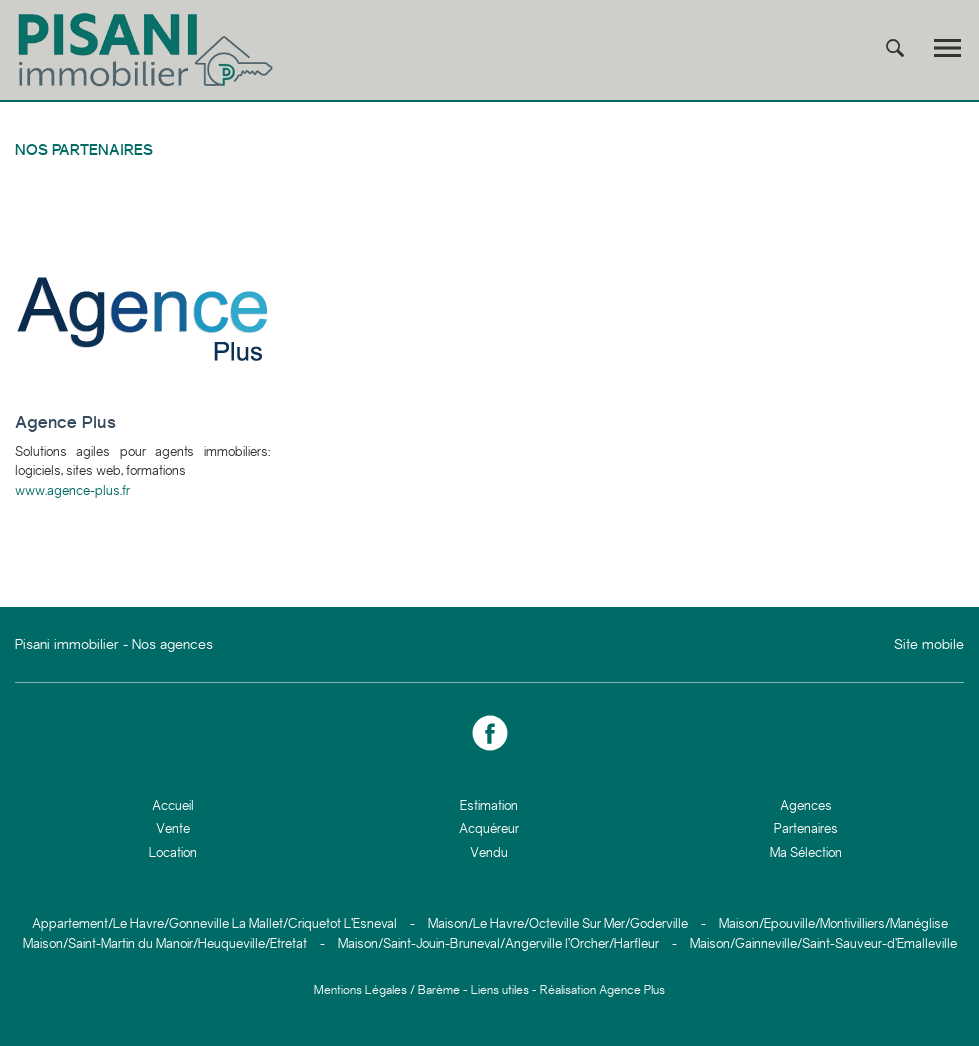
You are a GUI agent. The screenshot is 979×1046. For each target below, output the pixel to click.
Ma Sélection (806, 852)
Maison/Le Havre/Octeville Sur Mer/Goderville (558, 923)
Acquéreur (489, 828)
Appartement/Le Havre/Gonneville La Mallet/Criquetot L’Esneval (214, 923)
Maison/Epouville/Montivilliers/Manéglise (833, 923)
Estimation (489, 805)
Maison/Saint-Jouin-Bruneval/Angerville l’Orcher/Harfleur (498, 943)
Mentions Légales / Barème (387, 990)
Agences (806, 805)
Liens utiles (500, 990)
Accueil (173, 805)
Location (173, 852)
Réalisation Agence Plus (602, 990)
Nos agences (172, 644)
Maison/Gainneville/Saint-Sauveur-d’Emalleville (823, 943)
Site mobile (929, 644)
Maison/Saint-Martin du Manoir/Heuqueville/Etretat (165, 943)
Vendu (489, 852)
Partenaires (806, 828)
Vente (173, 828)
